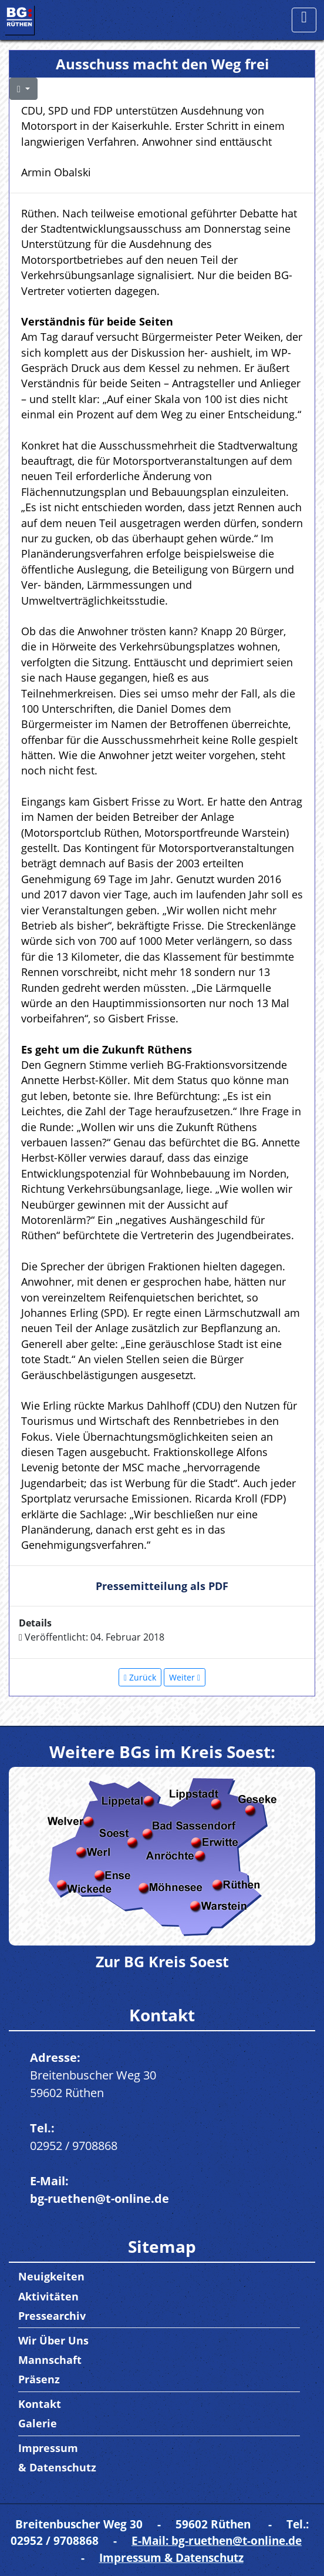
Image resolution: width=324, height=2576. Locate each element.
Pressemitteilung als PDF (162, 1586)
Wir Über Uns (53, 2340)
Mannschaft (50, 2360)
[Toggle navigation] (304, 20)
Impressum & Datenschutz (171, 2557)
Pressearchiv (52, 2316)
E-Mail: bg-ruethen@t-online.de (216, 2540)
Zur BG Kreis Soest (162, 1961)
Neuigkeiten (51, 2276)
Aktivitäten (48, 2296)
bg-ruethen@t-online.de (99, 2198)
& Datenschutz (57, 2467)
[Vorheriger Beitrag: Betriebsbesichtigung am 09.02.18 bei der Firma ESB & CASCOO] (140, 1677)
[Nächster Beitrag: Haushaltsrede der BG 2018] (184, 1677)
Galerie (37, 2423)
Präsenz (39, 2379)
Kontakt (39, 2404)
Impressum (48, 2448)
